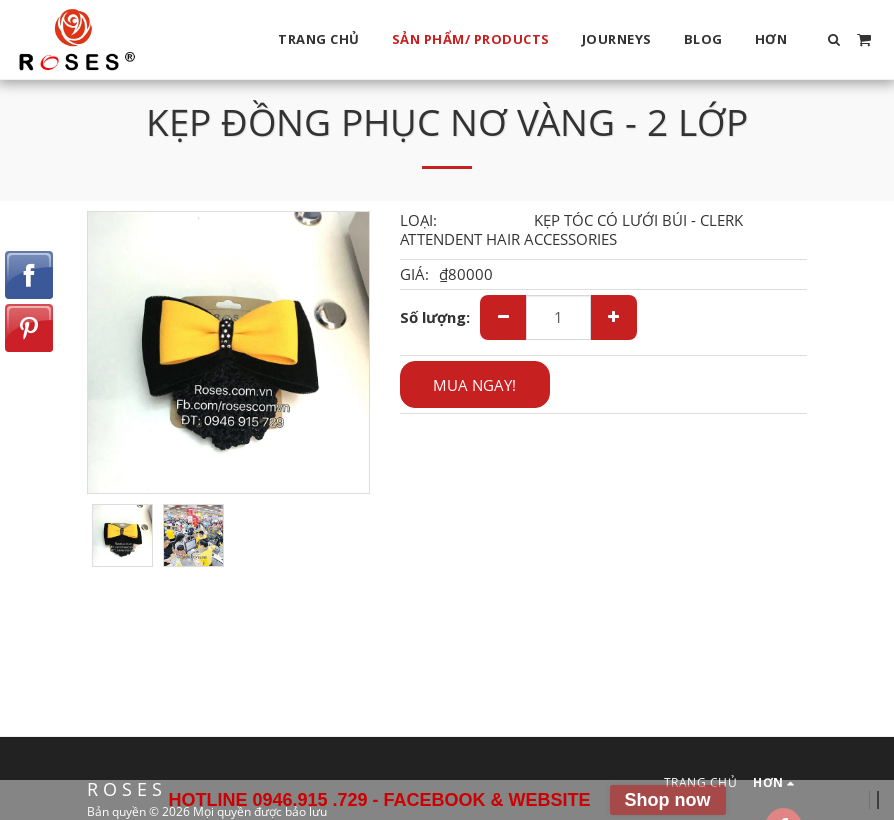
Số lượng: (435, 317)
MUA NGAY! (474, 385)
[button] (834, 39)
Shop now (668, 800)
